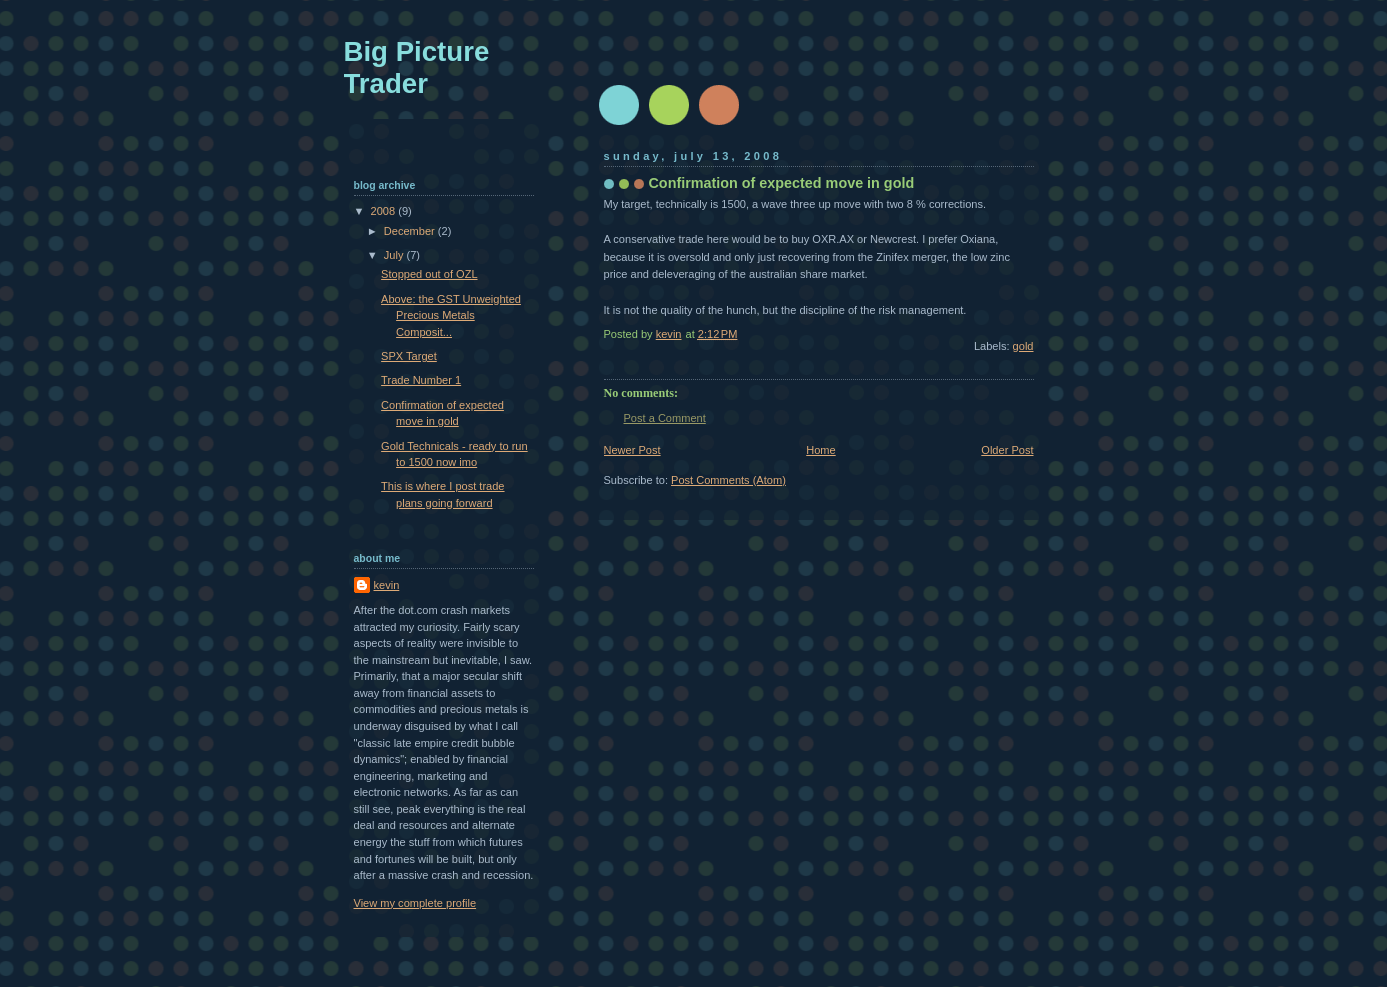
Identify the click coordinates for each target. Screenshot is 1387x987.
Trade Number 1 (421, 380)
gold (1023, 346)
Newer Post (632, 450)
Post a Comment (665, 418)
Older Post (1007, 450)
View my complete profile (415, 903)
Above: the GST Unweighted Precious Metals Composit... (451, 315)
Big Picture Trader (417, 67)
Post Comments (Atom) (728, 480)
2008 (385, 211)
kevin (387, 585)
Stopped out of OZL (429, 274)
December (411, 231)
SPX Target (409, 356)
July (395, 255)
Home (820, 450)
